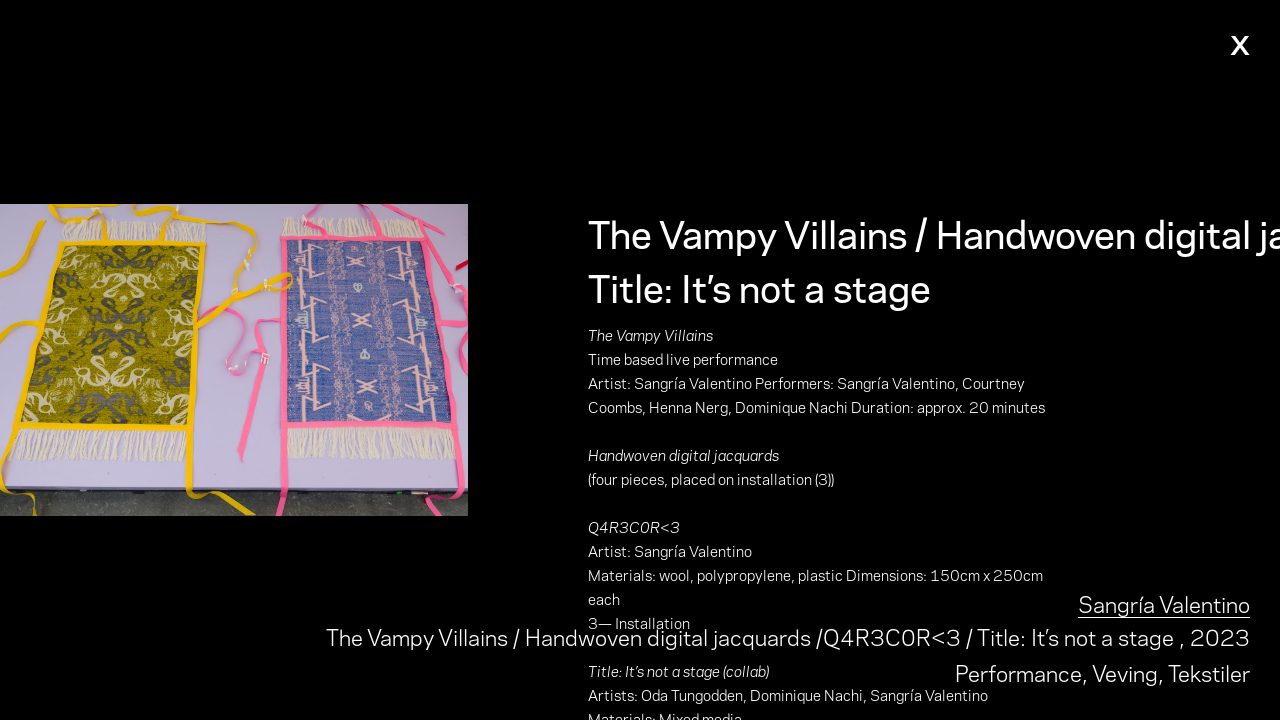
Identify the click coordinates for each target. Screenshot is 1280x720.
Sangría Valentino (1164, 602)
